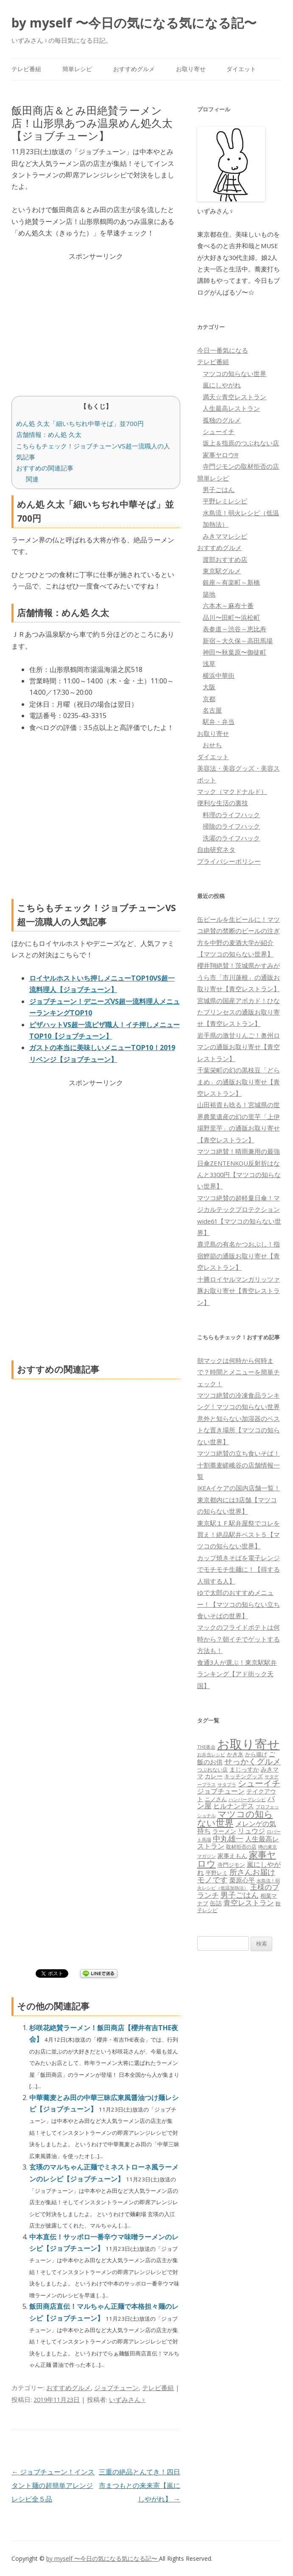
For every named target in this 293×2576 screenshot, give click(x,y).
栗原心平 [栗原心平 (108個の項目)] (242, 1880)
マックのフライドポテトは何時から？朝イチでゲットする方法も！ (238, 1639)
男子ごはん (218, 489)
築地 (209, 594)
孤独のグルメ (222, 420)
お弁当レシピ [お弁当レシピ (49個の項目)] (211, 1754)
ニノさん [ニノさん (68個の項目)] (216, 1799)
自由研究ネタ (216, 849)
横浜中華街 (218, 675)
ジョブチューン (116, 2387)
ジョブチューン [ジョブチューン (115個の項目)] (221, 1791)
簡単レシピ (77, 69)
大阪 (209, 687)
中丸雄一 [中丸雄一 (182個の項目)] (228, 1838)
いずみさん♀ (127, 2399)
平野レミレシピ (225, 501)
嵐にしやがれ (222, 385)
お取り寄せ (191, 69)
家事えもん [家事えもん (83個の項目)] (232, 1856)
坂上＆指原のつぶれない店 (241, 443)
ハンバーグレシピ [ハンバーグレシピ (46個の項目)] (247, 1799)
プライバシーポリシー (229, 861)
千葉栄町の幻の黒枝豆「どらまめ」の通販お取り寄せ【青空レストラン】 (238, 1081)
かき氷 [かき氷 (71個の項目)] (235, 1754)
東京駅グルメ (222, 571)
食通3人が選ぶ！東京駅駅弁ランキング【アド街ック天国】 (237, 1674)
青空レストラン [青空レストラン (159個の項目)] (248, 1902)
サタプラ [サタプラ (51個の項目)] (227, 1784)
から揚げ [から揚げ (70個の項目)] (256, 1754)
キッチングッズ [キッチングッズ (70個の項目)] (243, 1776)
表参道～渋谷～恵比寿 (234, 629)
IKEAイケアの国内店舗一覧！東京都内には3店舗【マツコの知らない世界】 (238, 1499)
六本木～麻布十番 (228, 605)
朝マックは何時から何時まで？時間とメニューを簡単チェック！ (238, 1372)
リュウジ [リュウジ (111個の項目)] (251, 1830)
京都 (209, 698)
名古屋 (212, 710)
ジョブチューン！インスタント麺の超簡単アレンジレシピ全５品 (53, 2485)
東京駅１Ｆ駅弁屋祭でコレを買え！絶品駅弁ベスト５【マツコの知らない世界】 (238, 1535)
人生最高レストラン (231, 408)
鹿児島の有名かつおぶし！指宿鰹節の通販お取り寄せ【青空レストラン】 (238, 1255)
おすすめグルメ (134, 69)
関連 (32, 479)
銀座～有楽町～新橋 (231, 582)
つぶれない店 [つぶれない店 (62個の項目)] (212, 1769)
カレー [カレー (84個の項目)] (214, 1776)
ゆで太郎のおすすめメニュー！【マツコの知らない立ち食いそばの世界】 (238, 1604)
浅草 (209, 663)
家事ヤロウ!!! (220, 455)
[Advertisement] (96, 321)
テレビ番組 (26, 69)
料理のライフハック (231, 814)
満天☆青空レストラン (234, 396)
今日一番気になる (222, 350)
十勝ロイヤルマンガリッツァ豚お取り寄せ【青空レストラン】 (238, 1291)
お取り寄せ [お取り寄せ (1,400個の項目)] (248, 1744)
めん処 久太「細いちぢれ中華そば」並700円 (80, 423)
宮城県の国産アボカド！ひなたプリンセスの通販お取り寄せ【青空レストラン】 (238, 1012)
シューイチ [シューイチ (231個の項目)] (259, 1783)
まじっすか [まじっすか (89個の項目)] (244, 1769)
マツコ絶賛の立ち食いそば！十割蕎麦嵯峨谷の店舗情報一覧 (238, 1465)
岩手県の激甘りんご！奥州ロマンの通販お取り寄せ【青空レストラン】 (238, 1047)
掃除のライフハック (231, 826)
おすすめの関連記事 (44, 468)
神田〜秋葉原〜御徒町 (234, 652)
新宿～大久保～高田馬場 (238, 640)
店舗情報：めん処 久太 (48, 434)
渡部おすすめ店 (225, 559)
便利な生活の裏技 (222, 803)
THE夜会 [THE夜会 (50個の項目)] (206, 1747)
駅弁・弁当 (218, 721)
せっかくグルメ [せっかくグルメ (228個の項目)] (252, 1761)
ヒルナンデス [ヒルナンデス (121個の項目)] (233, 1805)
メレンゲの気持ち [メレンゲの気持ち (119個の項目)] (236, 1827)
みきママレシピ (225, 536)
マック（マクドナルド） (232, 791)
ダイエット (241, 69)
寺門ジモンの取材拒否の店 (241, 466)
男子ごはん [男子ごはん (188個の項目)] (239, 1894)
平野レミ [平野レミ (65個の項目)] (217, 1873)
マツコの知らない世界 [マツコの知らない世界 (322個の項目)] (235, 1818)
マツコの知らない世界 (234, 373)
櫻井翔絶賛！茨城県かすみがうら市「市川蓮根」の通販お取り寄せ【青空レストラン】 (238, 977)
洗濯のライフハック (231, 838)
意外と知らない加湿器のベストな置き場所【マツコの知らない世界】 (238, 1430)
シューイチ (218, 431)
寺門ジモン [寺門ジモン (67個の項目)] (231, 1864)
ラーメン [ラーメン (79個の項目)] (224, 1831)
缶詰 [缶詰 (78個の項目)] (216, 1903)
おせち (212, 745)
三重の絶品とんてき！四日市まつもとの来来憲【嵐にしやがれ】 (139, 2485)
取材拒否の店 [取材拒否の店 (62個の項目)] (241, 1846)
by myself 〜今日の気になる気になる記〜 (134, 22)
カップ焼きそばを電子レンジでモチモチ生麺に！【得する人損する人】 (238, 1569)
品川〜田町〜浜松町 (231, 617)
